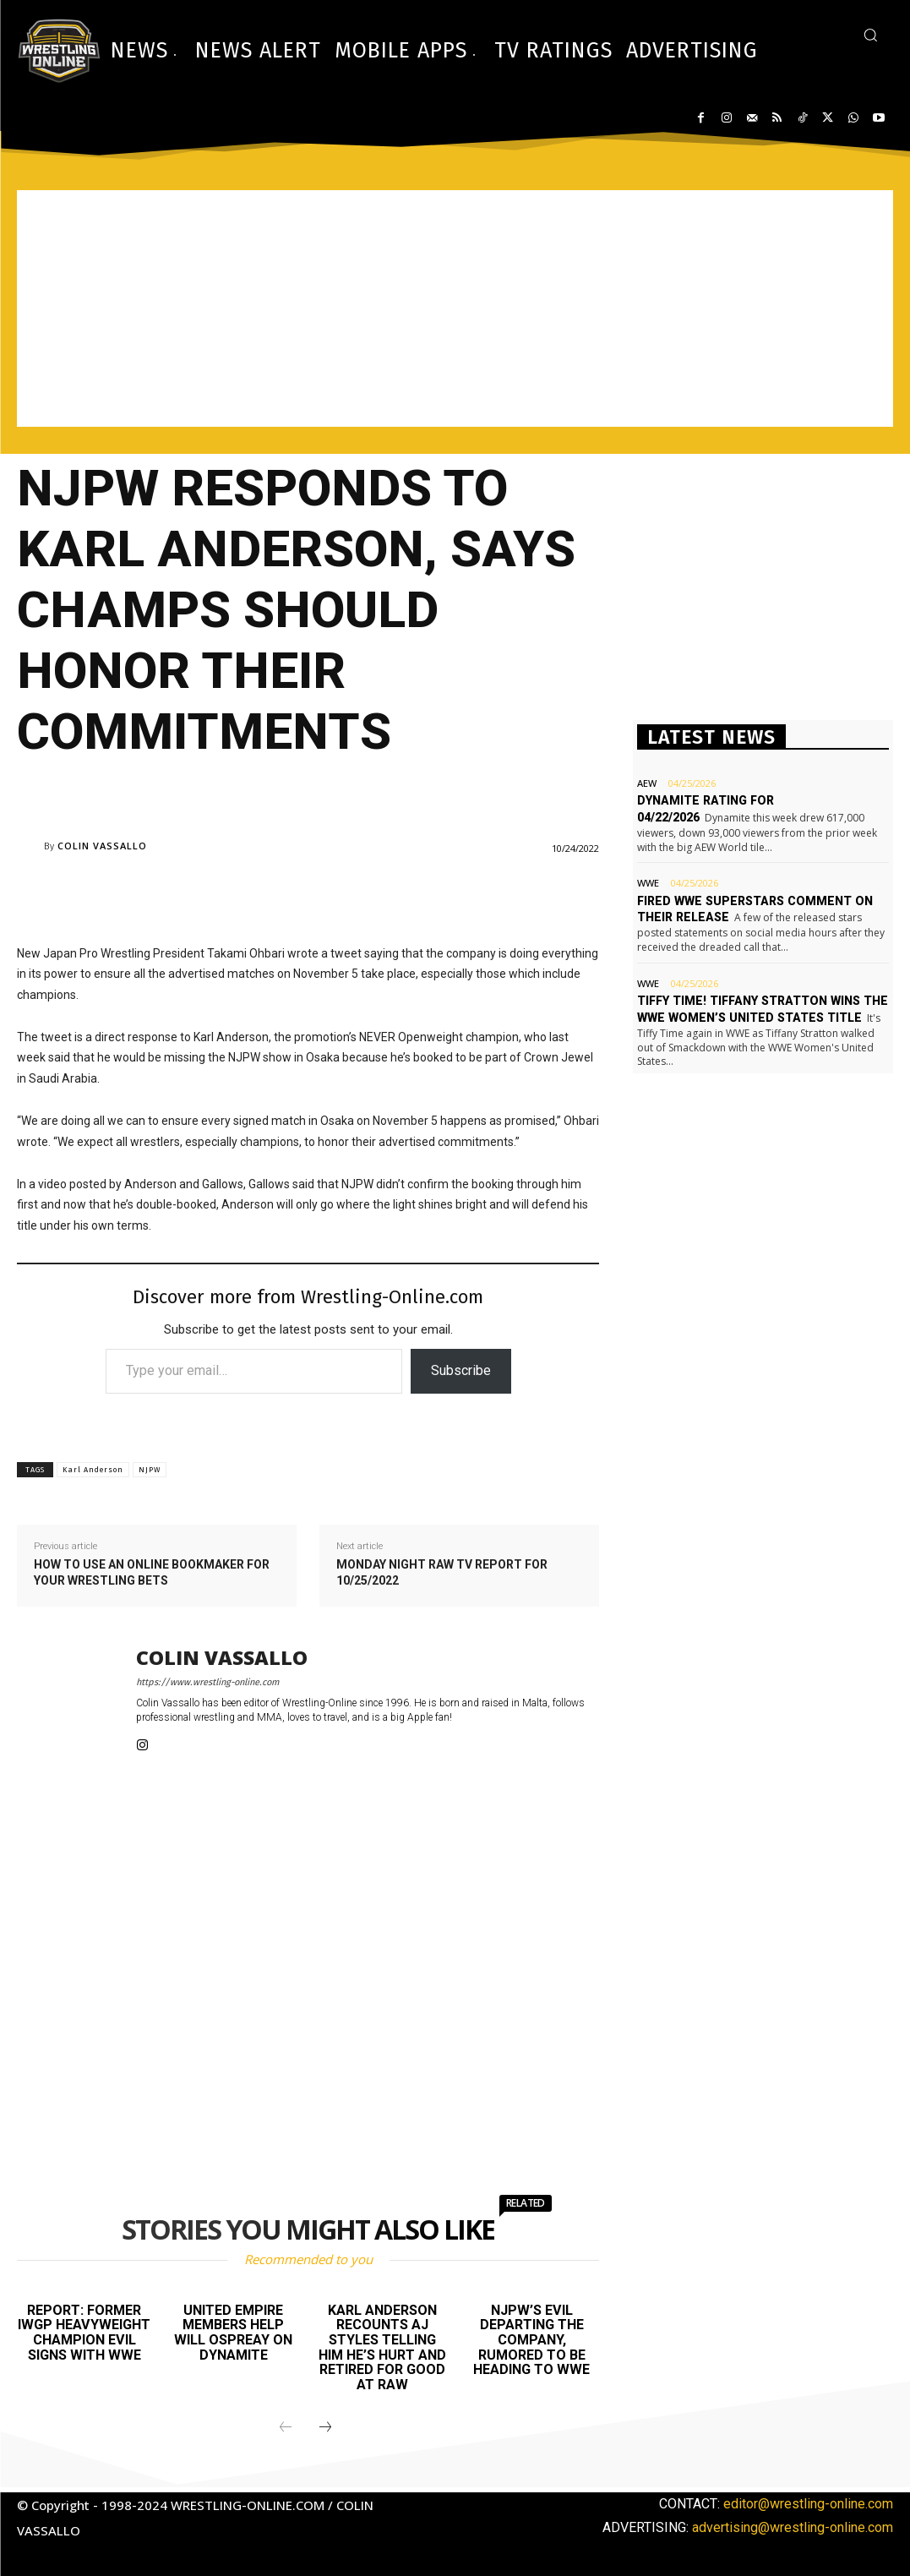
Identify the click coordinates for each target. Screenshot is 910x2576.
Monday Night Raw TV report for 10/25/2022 (442, 1573)
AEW (647, 783)
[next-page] (325, 2427)
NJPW (150, 1469)
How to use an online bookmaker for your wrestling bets (152, 1573)
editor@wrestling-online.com (808, 2503)
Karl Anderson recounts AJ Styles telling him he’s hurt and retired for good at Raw (382, 2347)
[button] (870, 34)
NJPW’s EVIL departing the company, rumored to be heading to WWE (531, 2339)
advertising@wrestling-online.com (792, 2527)
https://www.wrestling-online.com (207, 1682)
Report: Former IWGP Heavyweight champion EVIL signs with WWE (84, 2332)
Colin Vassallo (102, 845)
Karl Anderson (93, 1469)
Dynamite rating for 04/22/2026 (736, 800)
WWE (648, 880)
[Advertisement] (455, 308)
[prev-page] (285, 2427)
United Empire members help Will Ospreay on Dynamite (233, 2332)
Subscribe (461, 1370)
